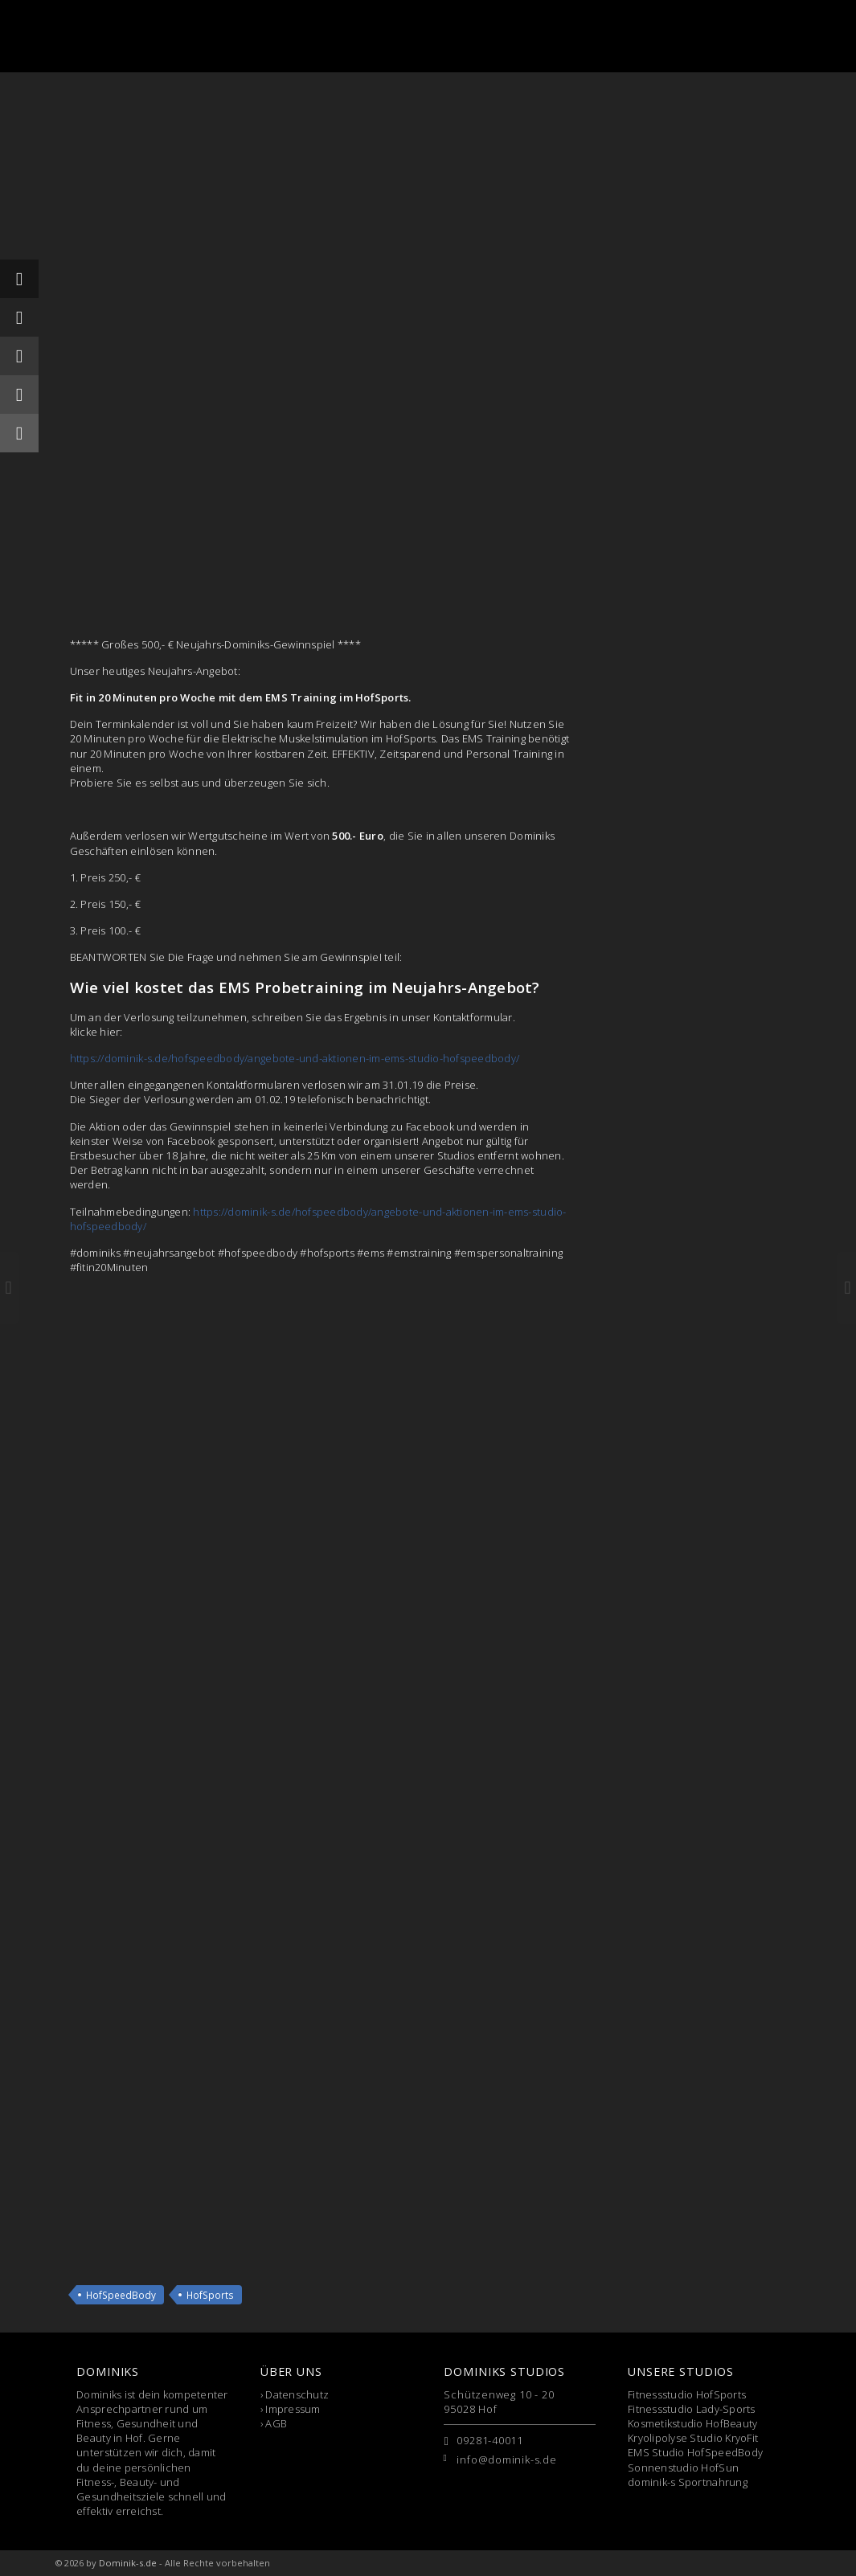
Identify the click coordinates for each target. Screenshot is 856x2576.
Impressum (292, 2409)
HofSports (210, 2294)
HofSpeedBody (121, 2294)
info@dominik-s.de (506, 2459)
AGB (276, 2423)
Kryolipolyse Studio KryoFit (693, 2438)
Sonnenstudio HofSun (683, 2467)
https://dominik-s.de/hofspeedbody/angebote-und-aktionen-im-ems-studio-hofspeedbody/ (295, 1058)
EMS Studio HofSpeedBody (695, 2452)
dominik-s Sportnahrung (687, 2482)
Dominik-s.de (128, 2563)
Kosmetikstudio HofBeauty (692, 2423)
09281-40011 (490, 2440)
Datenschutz (297, 2394)
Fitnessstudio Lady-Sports (692, 2409)
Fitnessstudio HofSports (687, 2394)
